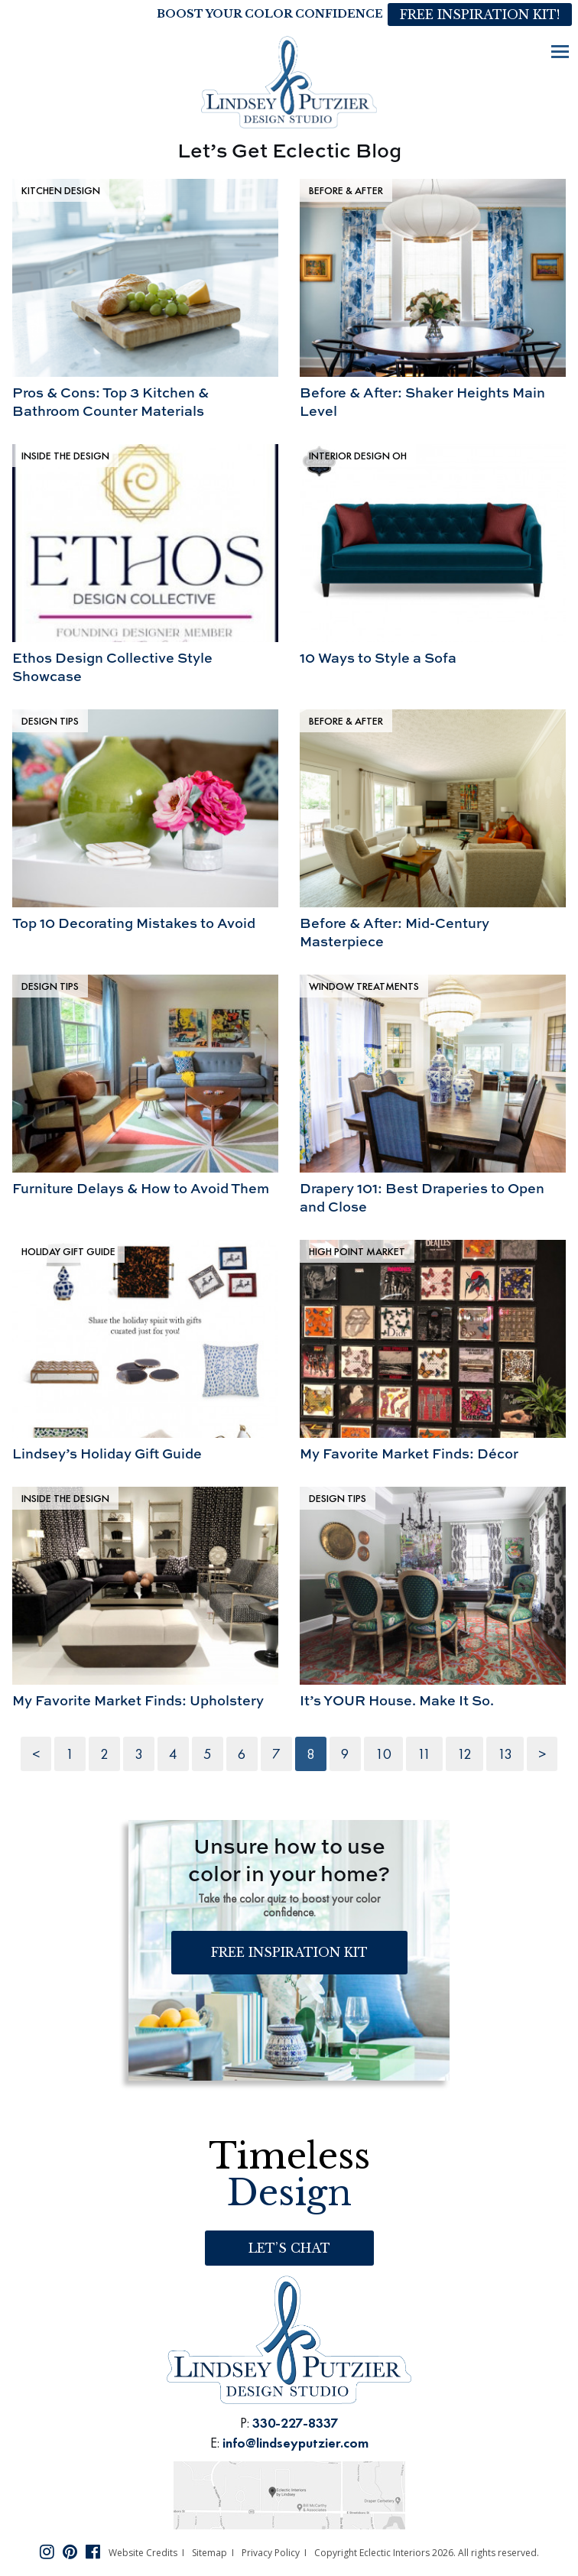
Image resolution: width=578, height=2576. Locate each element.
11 (424, 1753)
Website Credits (143, 2552)
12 (464, 1753)
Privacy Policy (271, 2552)
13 (505, 1753)
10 (383, 1753)
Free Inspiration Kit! (480, 14)
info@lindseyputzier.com (295, 2442)
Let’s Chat (289, 2248)
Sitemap (209, 2552)
